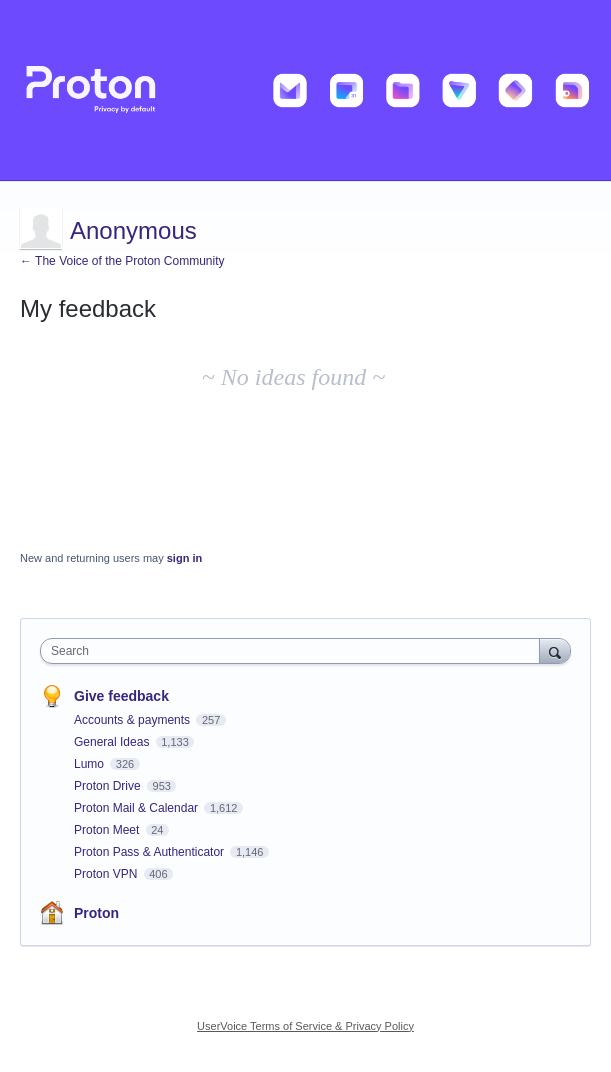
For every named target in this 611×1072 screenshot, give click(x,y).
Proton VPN (107, 874)
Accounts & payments (133, 720)
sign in (184, 558)
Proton (96, 913)
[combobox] (294, 651)
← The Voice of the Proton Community (122, 261)
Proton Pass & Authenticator (150, 852)
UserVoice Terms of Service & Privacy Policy (305, 1026)
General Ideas (113, 742)
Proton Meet (108, 830)
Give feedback (121, 696)
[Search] (555, 650)
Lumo (90, 764)
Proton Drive (109, 786)
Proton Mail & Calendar (137, 808)
